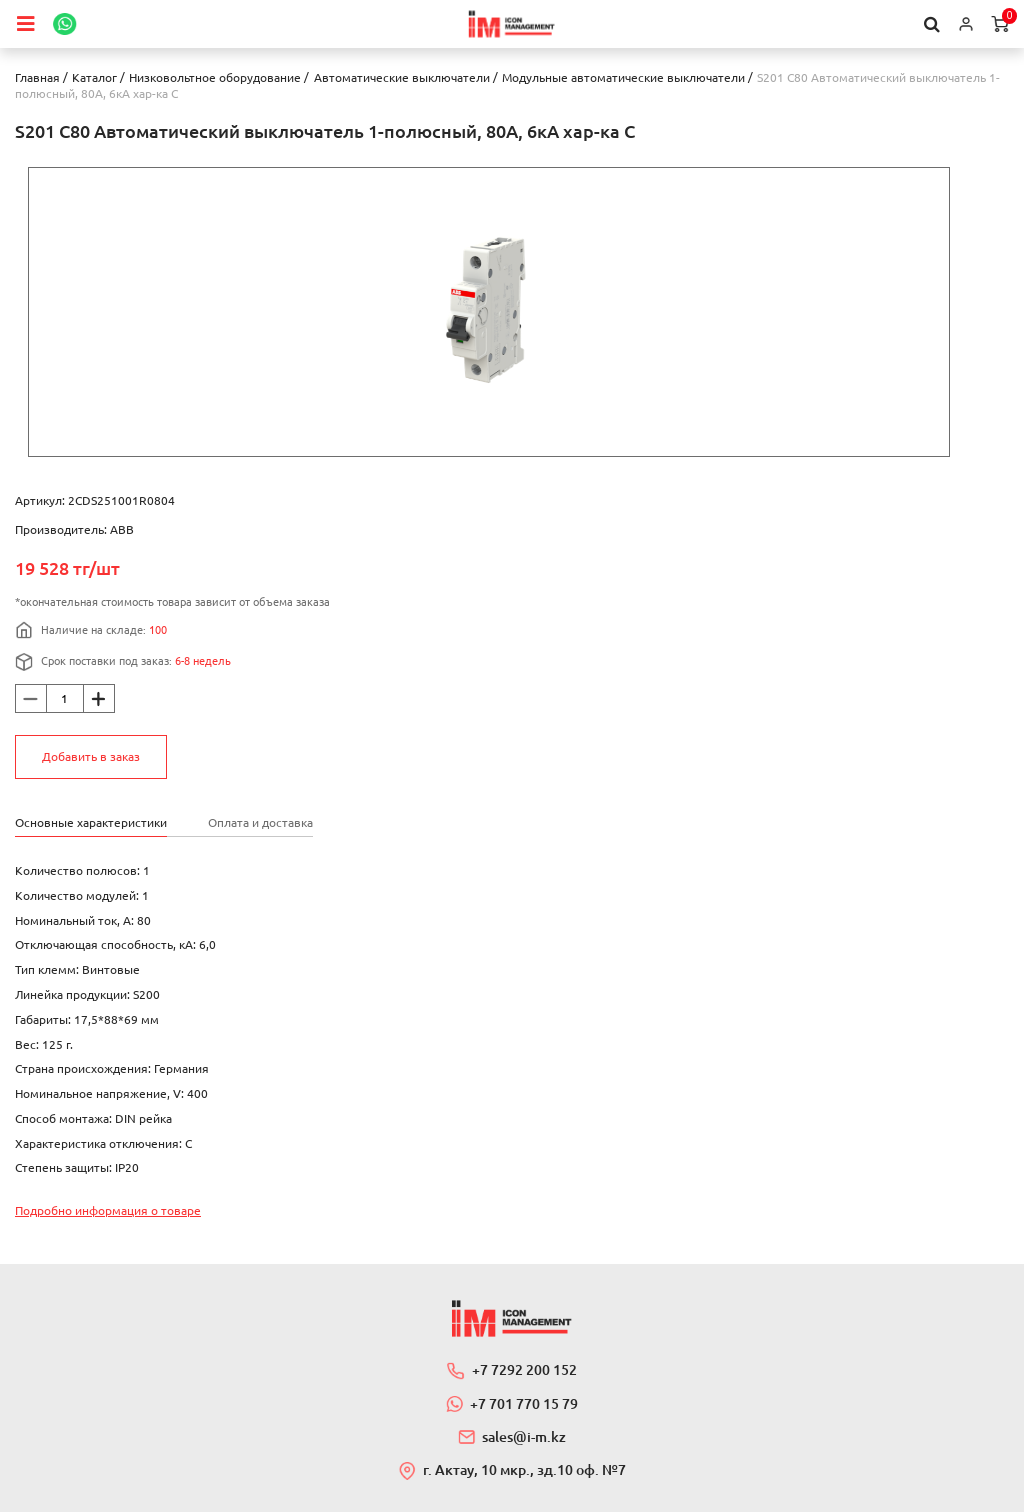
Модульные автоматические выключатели (623, 77)
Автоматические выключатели (402, 77)
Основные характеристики (91, 822)
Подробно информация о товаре (108, 1210)
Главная (37, 77)
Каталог (94, 77)
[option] (489, 312)
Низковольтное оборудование (215, 77)
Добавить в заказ (91, 756)
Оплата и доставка (260, 822)
